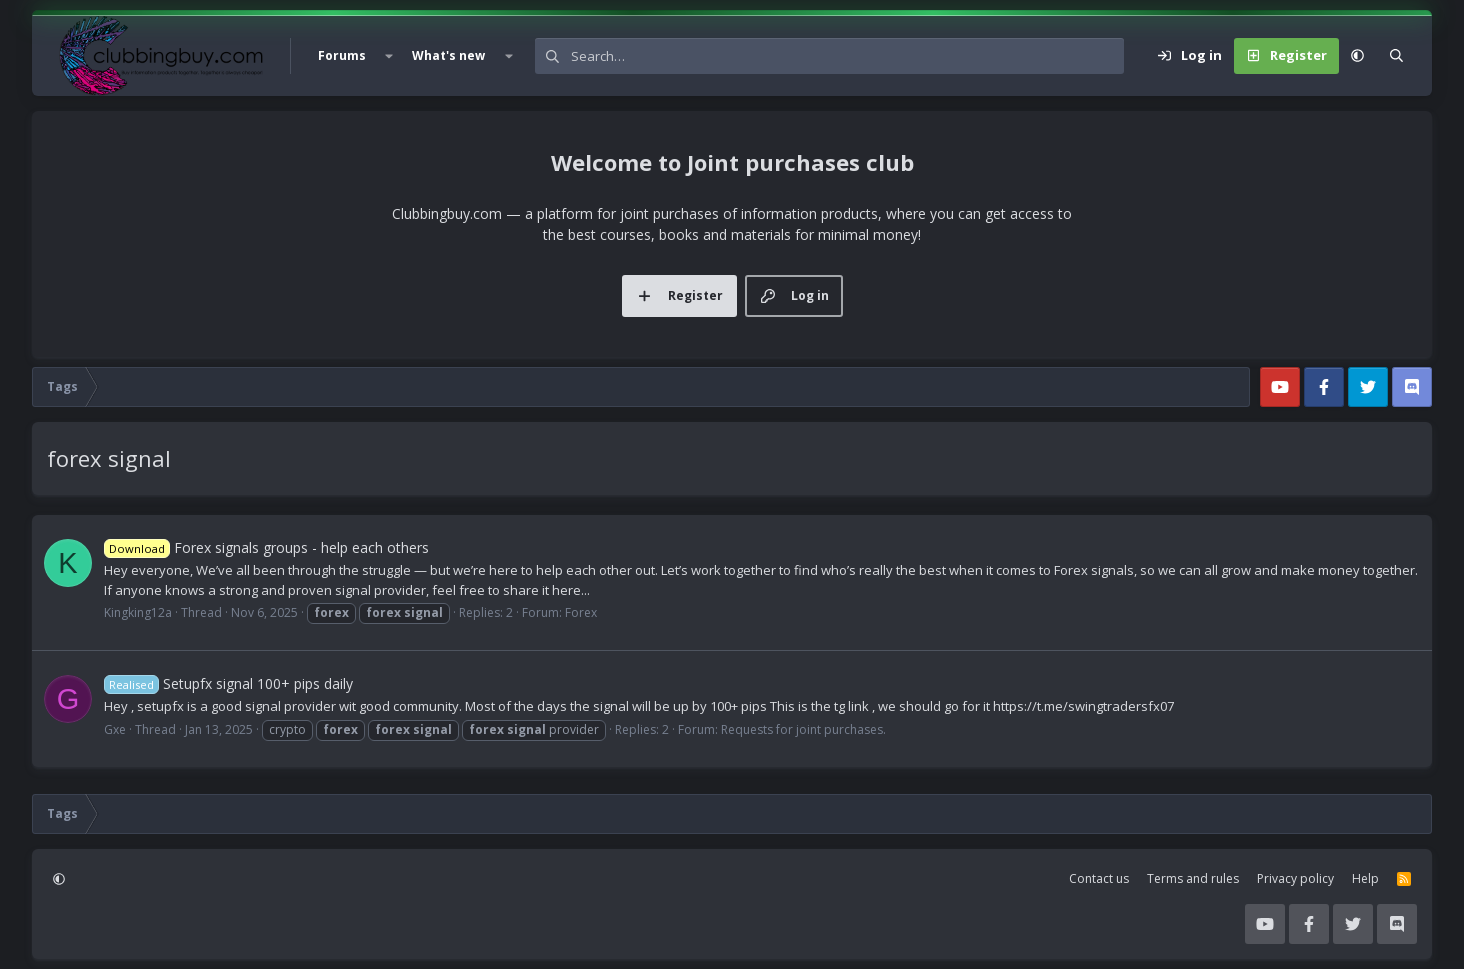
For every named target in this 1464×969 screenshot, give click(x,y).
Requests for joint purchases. (803, 729)
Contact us (1099, 878)
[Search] (847, 56)
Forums (342, 55)
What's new (448, 55)
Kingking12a (138, 612)
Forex (581, 612)
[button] (389, 56)
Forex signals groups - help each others (266, 547)
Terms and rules (1193, 878)
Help (1365, 878)
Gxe (115, 729)
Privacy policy (1295, 878)
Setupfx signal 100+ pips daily (228, 683)
